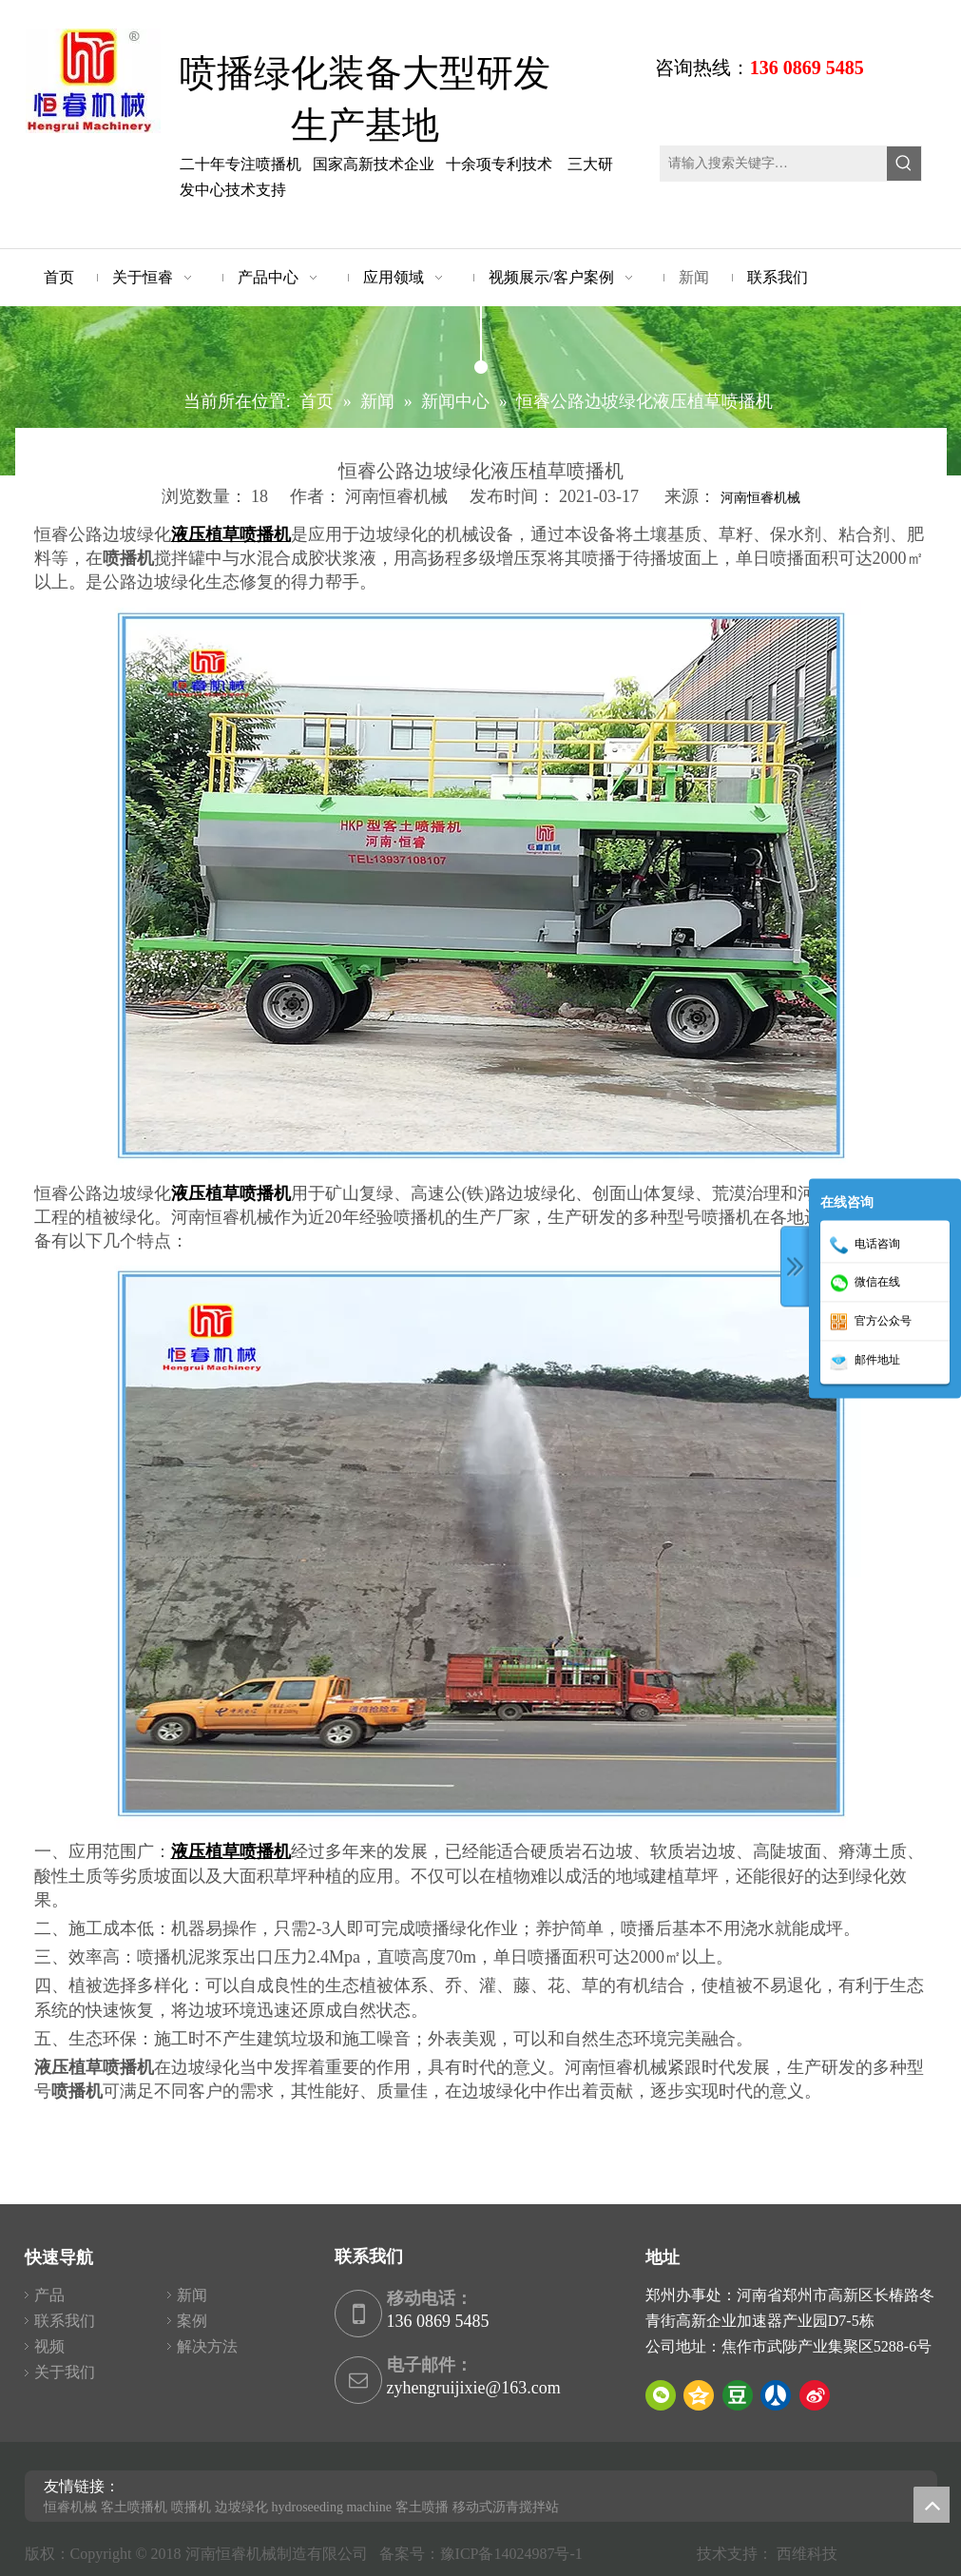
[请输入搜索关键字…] (774, 163)
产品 (49, 2295)
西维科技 (807, 2554)
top (931, 2505)
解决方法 (207, 2346)
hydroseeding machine (332, 2507)
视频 (49, 2346)
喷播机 (191, 2507)
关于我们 (64, 2372)
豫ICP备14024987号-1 (515, 2554)
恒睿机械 (70, 2507)
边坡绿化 (241, 2507)
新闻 (192, 2295)
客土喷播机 (134, 2507)
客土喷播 (422, 2507)
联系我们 (64, 2321)
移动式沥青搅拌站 (505, 2507)
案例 (192, 2321)
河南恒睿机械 (760, 498)
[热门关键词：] (904, 163)
